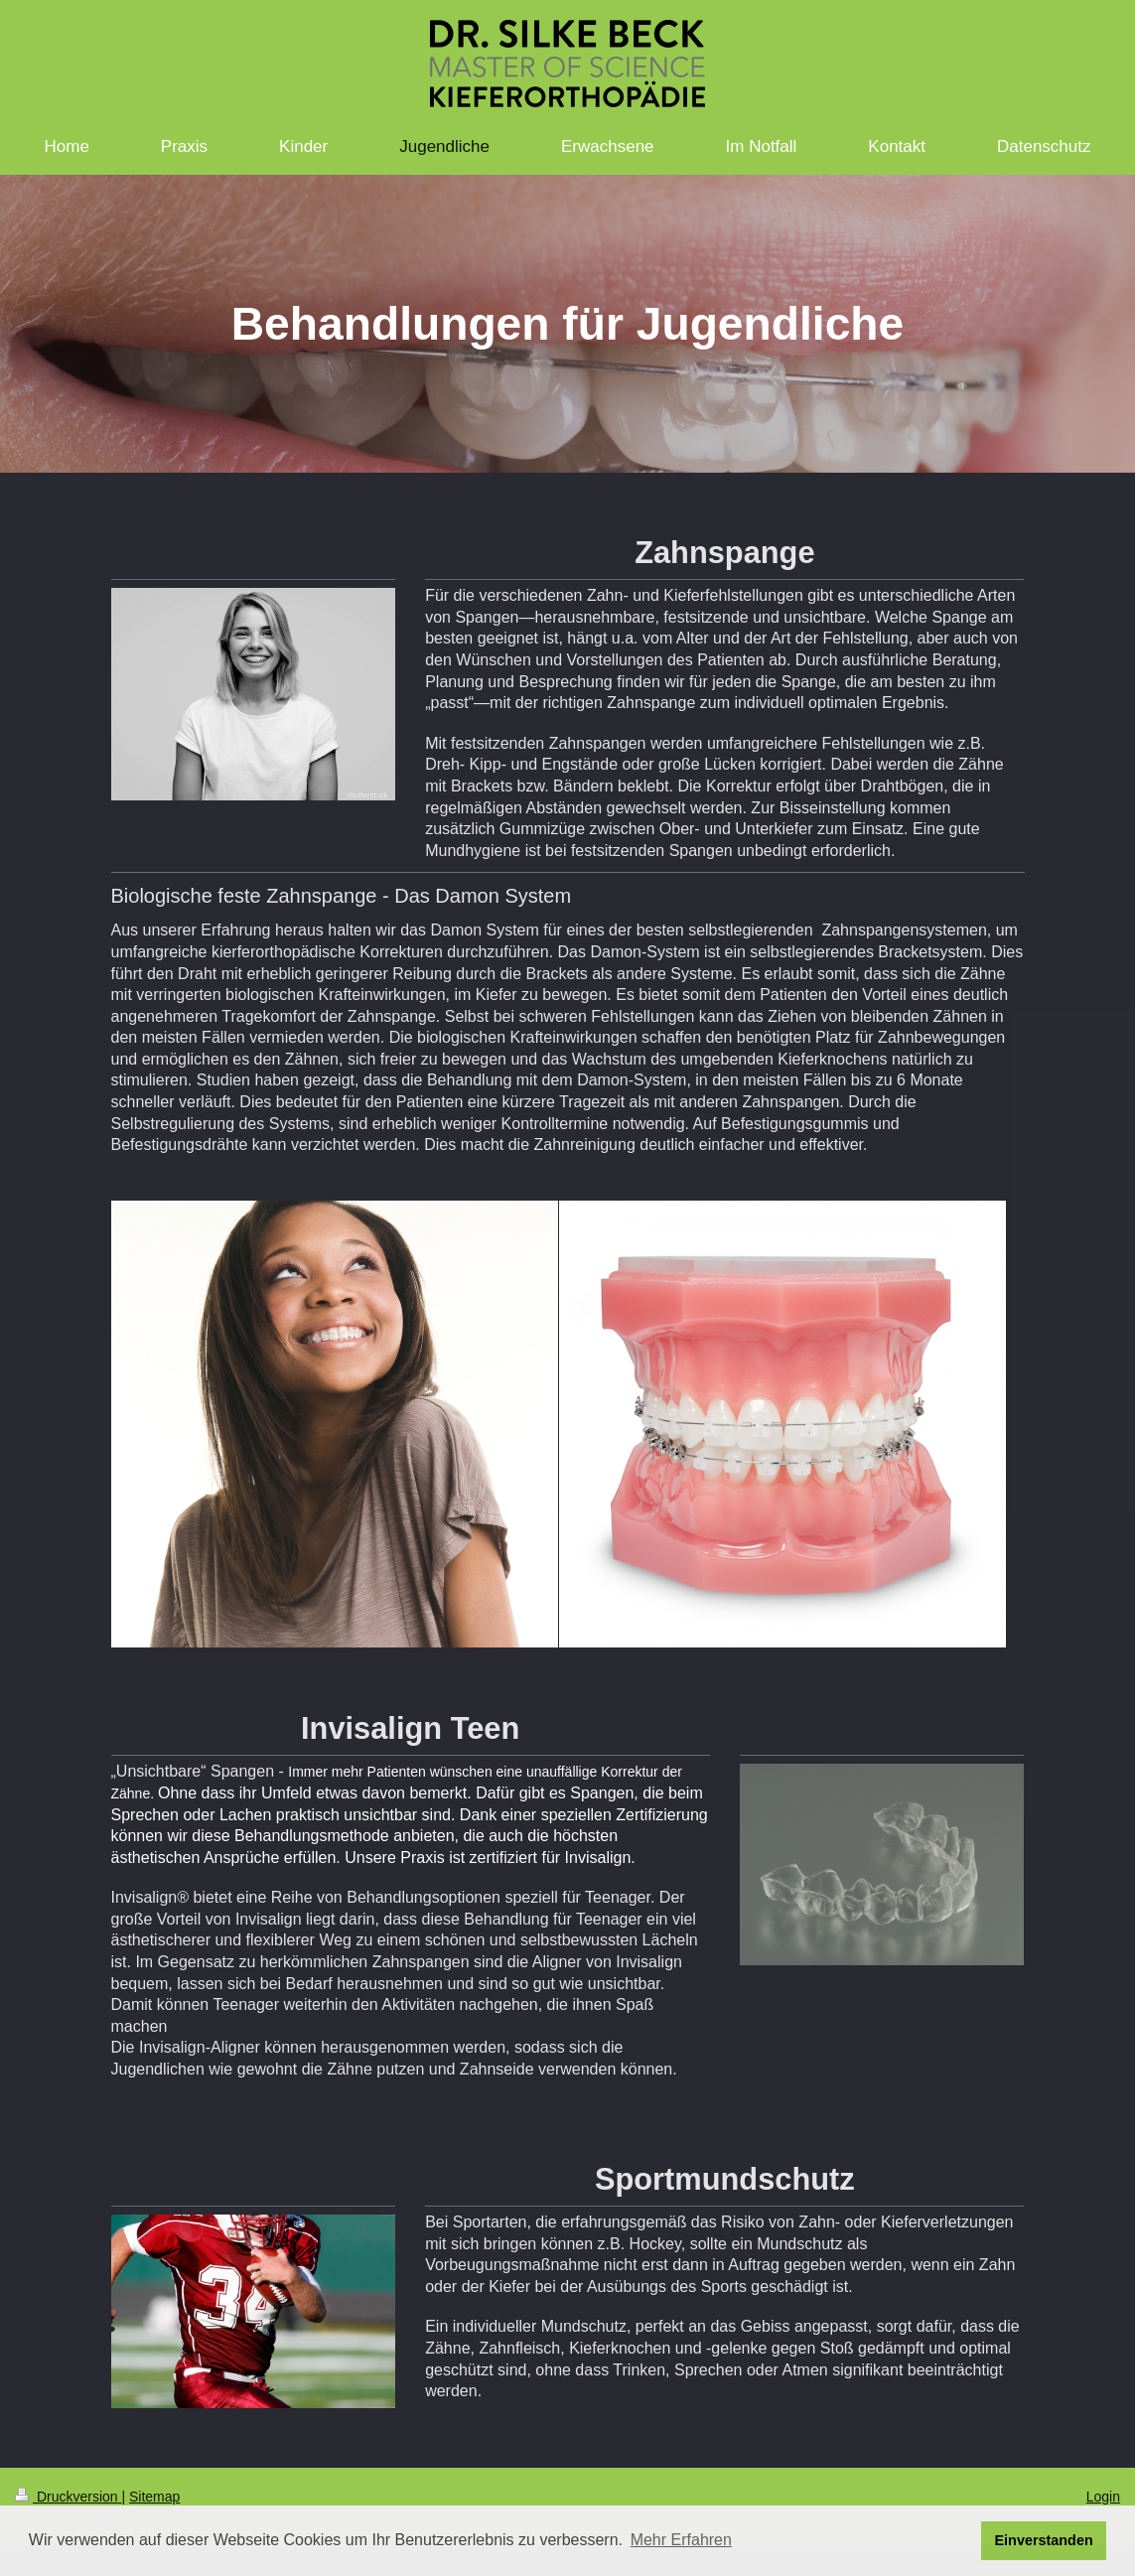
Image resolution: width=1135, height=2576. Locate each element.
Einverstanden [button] (1044, 2540)
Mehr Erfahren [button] (681, 2539)
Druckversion (68, 2496)
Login (1103, 2496)
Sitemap (154, 2496)
